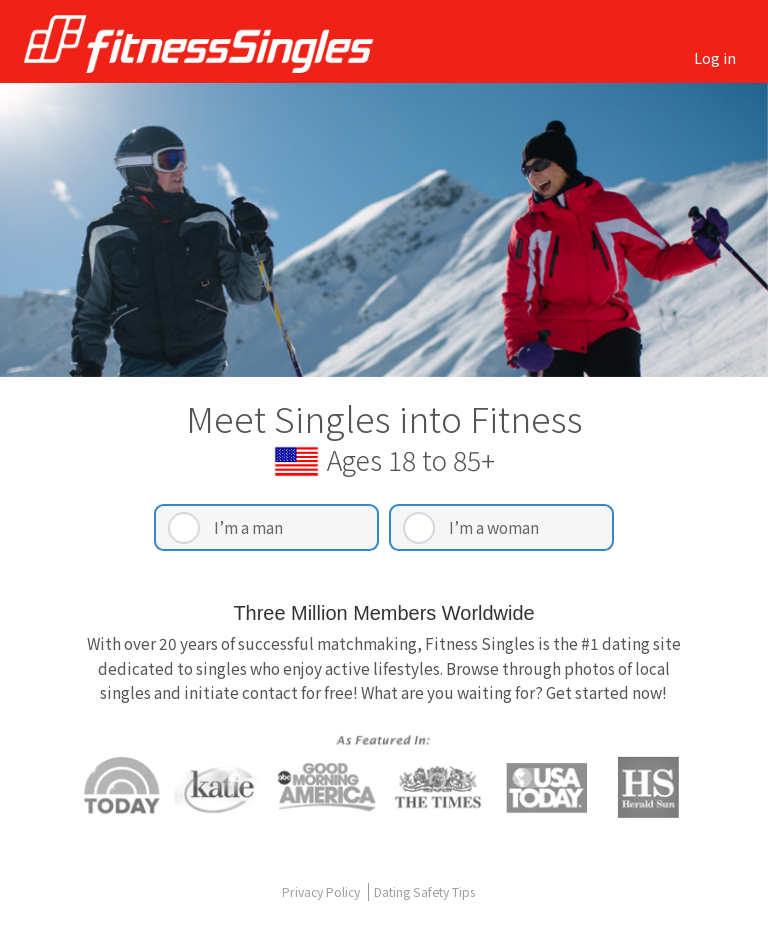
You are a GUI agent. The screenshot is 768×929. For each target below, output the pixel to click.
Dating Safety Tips (424, 892)
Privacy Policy (322, 892)
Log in (715, 57)
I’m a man (248, 527)
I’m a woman (494, 527)
